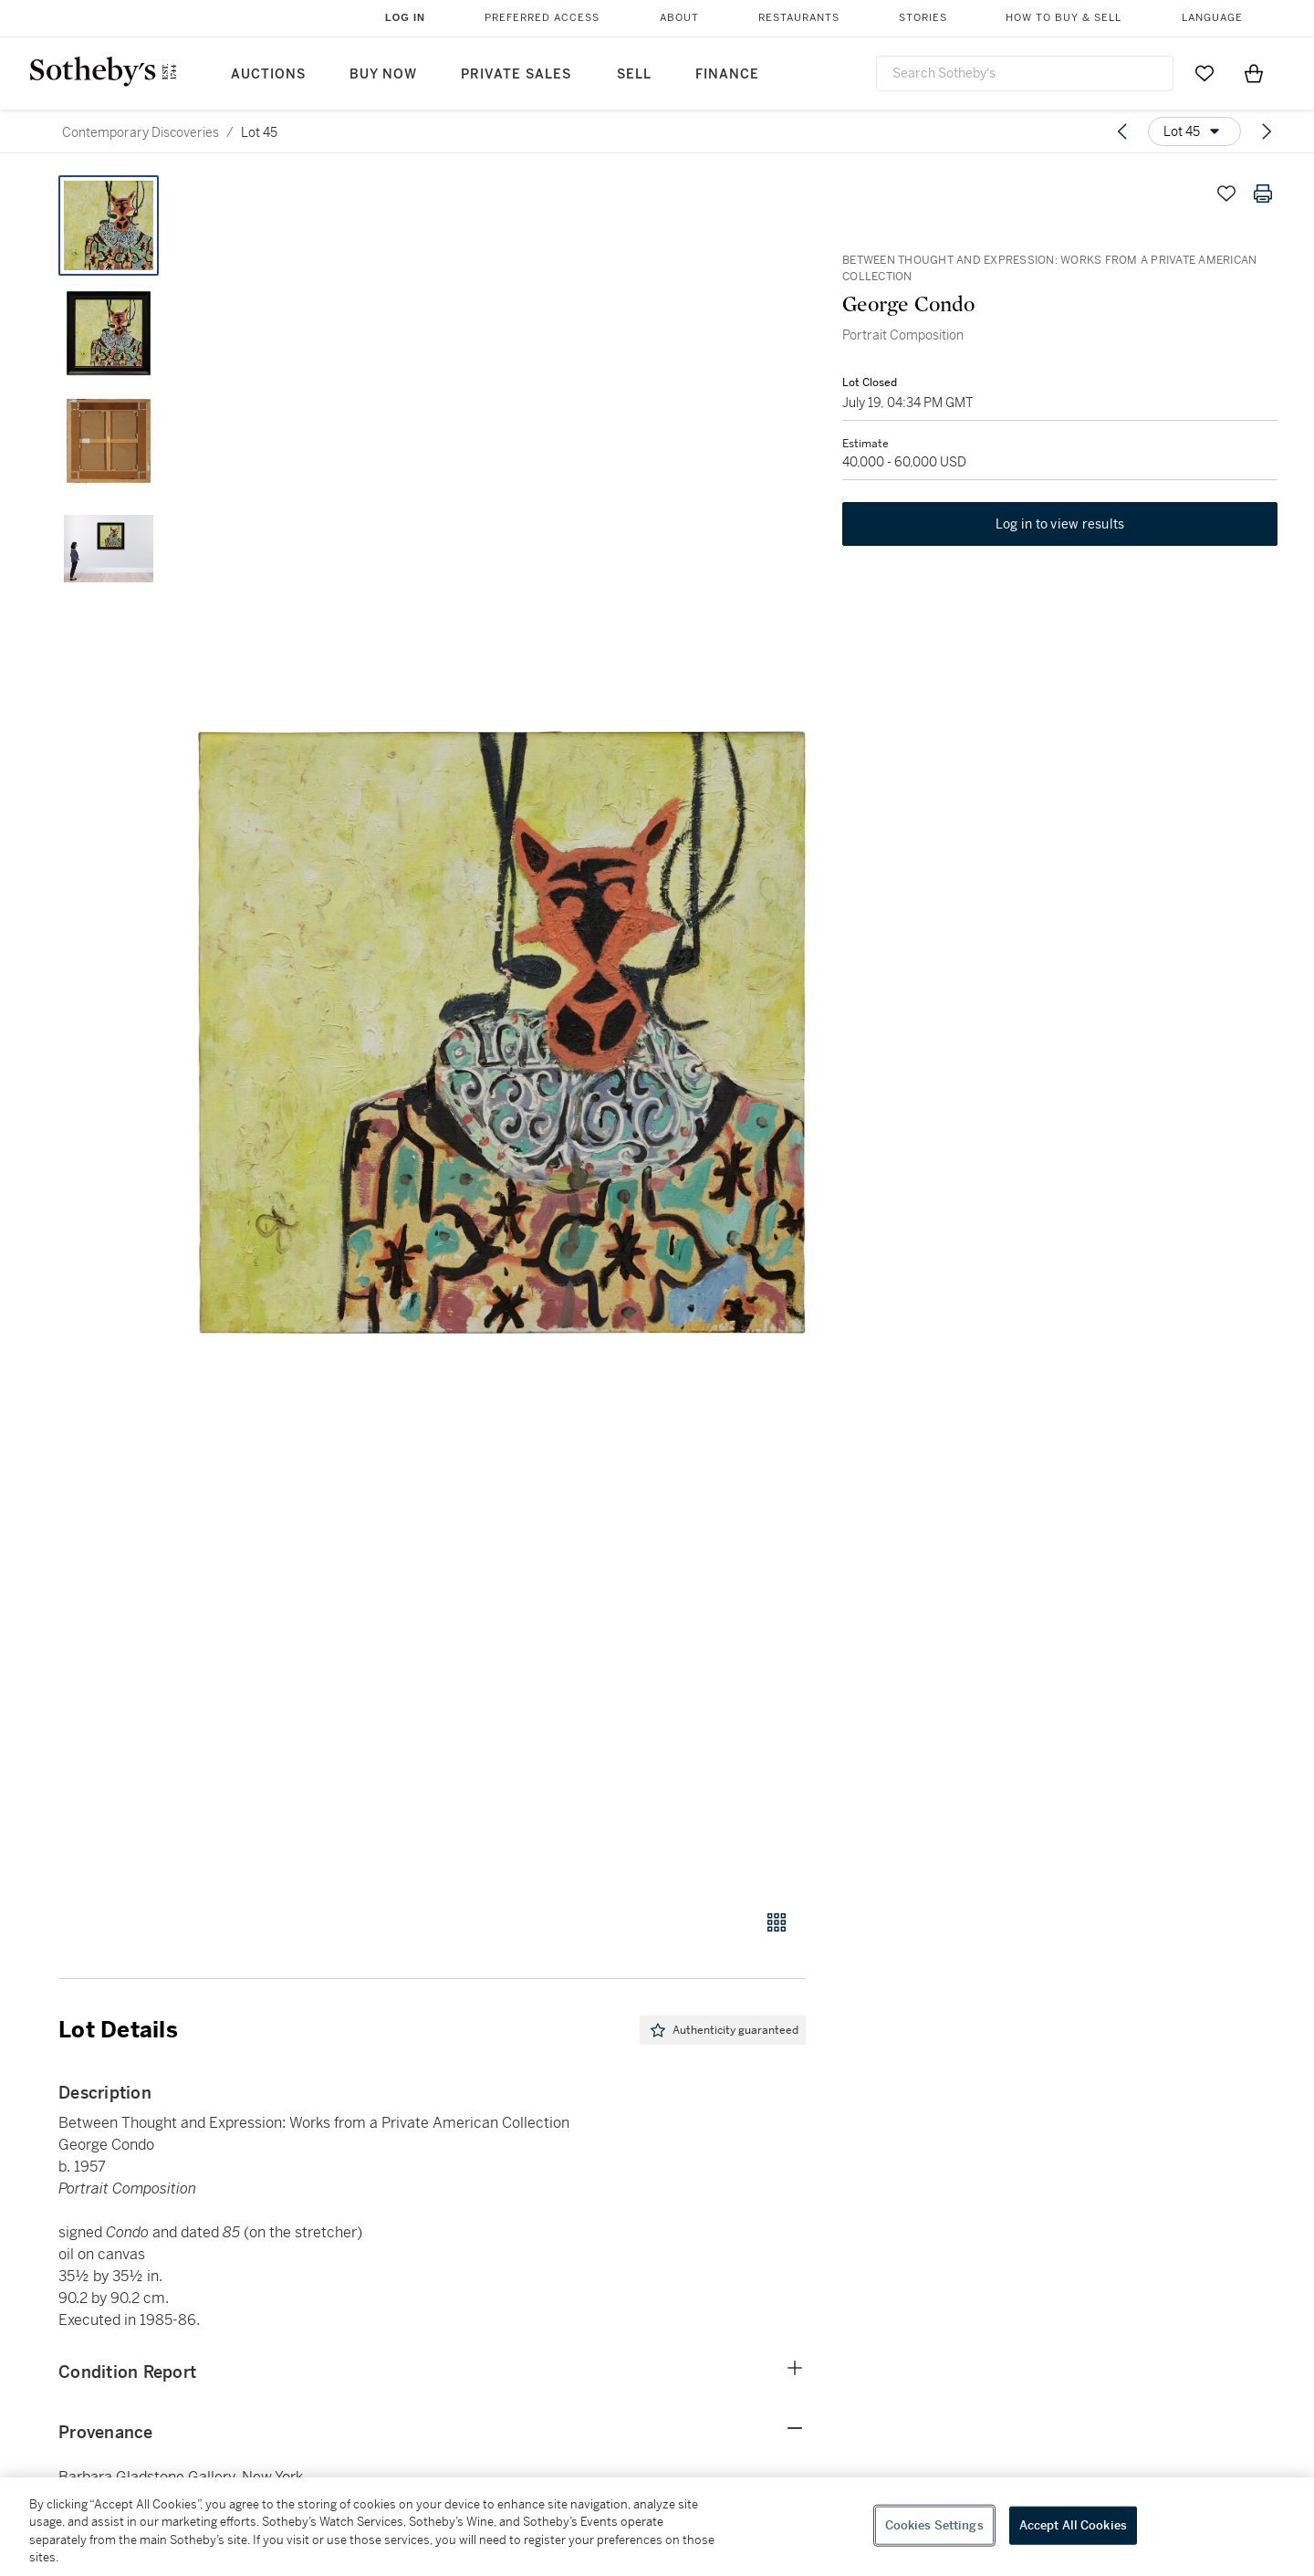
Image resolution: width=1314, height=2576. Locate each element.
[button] (502, 1032)
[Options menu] (1194, 131)
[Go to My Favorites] (1204, 73)
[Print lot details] (1263, 193)
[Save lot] (1226, 193)
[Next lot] (1266, 131)
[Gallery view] (776, 1922)
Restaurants (799, 18)
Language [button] (1212, 18)
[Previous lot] (1122, 131)
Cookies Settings (934, 2525)
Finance (727, 74)
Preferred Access (542, 18)
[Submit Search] (1152, 73)
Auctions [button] (268, 74)
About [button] (679, 18)
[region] (657, 2526)
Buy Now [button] (383, 74)
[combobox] (1024, 73)
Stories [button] (923, 18)
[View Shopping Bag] (1254, 73)
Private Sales (516, 74)
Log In (405, 17)
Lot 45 (259, 132)
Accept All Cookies (1073, 2525)
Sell (634, 74)
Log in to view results (1060, 524)
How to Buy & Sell (1063, 18)
